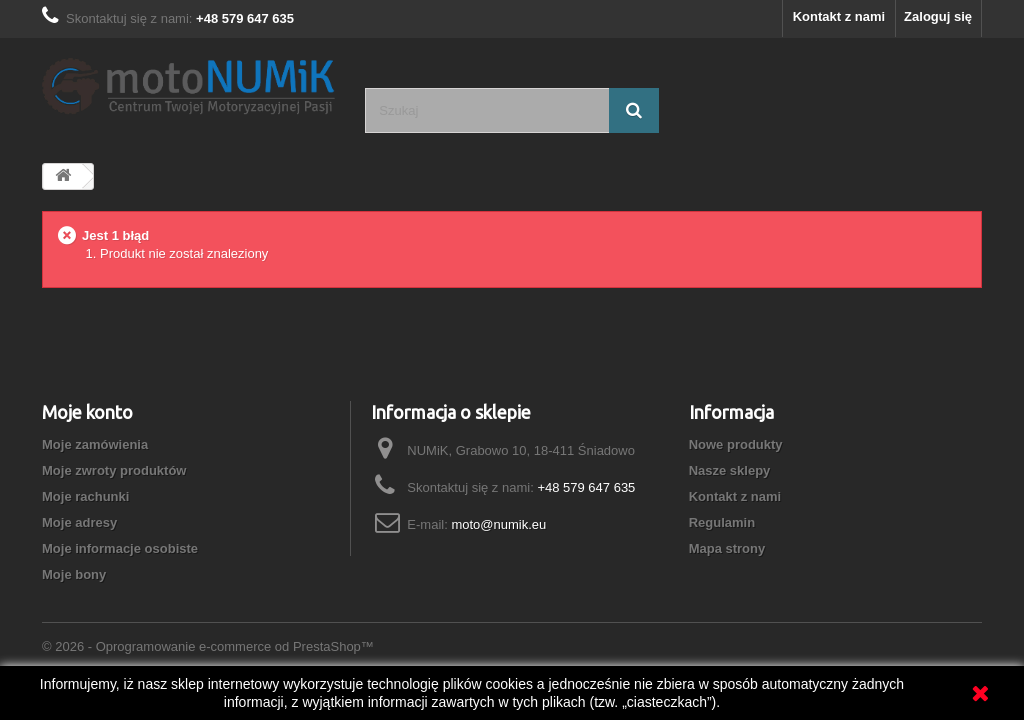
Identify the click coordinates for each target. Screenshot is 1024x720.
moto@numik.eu (498, 524)
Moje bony (74, 574)
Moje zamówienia (95, 444)
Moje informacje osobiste (120, 548)
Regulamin (722, 522)
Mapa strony (727, 548)
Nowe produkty (736, 444)
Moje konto (87, 412)
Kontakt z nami (839, 16)
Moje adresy (79, 522)
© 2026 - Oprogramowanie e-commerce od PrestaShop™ (208, 646)
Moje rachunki (85, 496)
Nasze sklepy (730, 470)
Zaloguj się (938, 16)
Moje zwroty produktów (114, 470)
